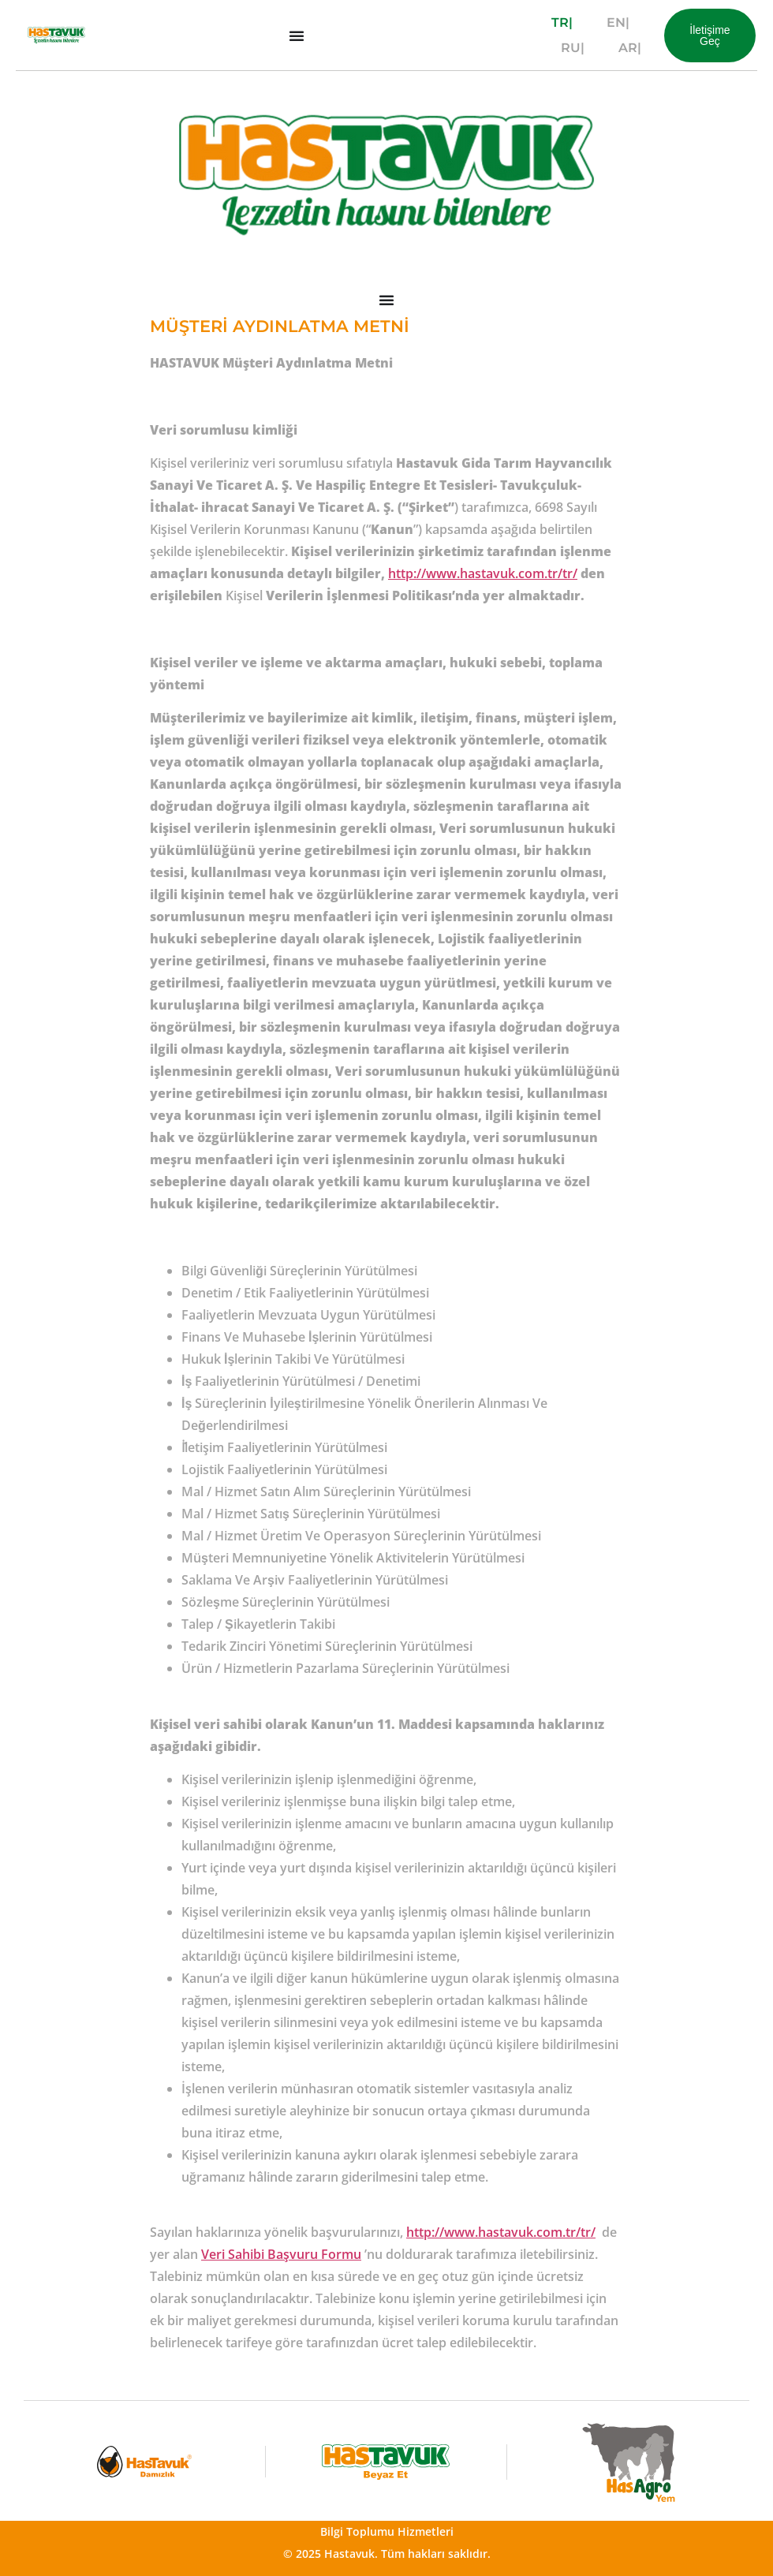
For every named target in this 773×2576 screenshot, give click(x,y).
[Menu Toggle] (296, 35)
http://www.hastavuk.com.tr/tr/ (482, 573)
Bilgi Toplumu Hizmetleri (387, 2531)
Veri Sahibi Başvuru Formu (281, 2254)
